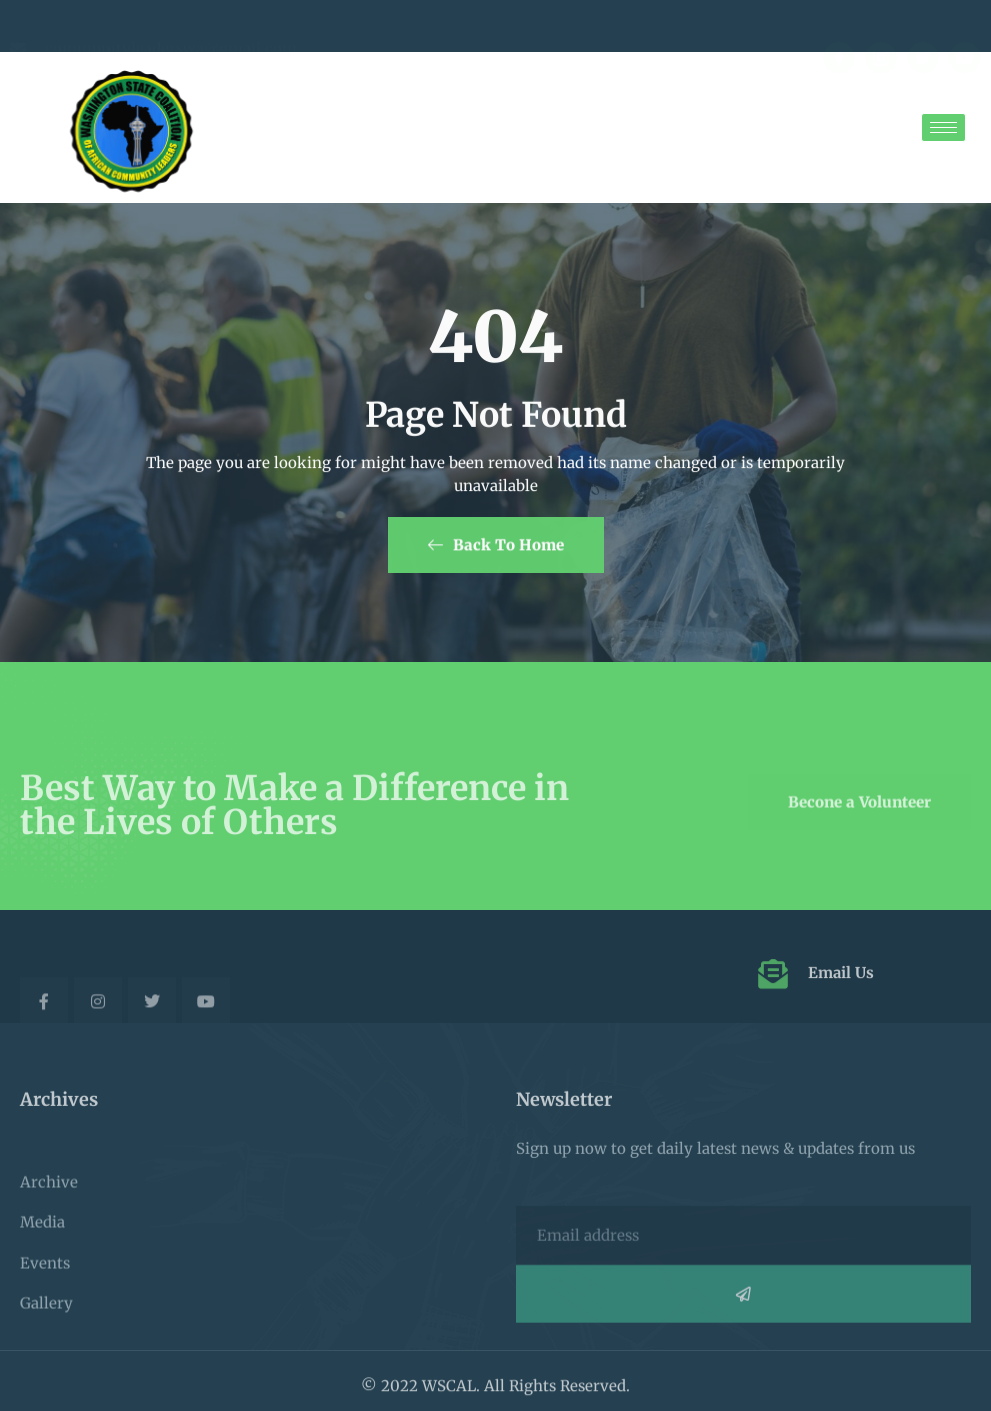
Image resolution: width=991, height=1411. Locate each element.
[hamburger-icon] (943, 127)
